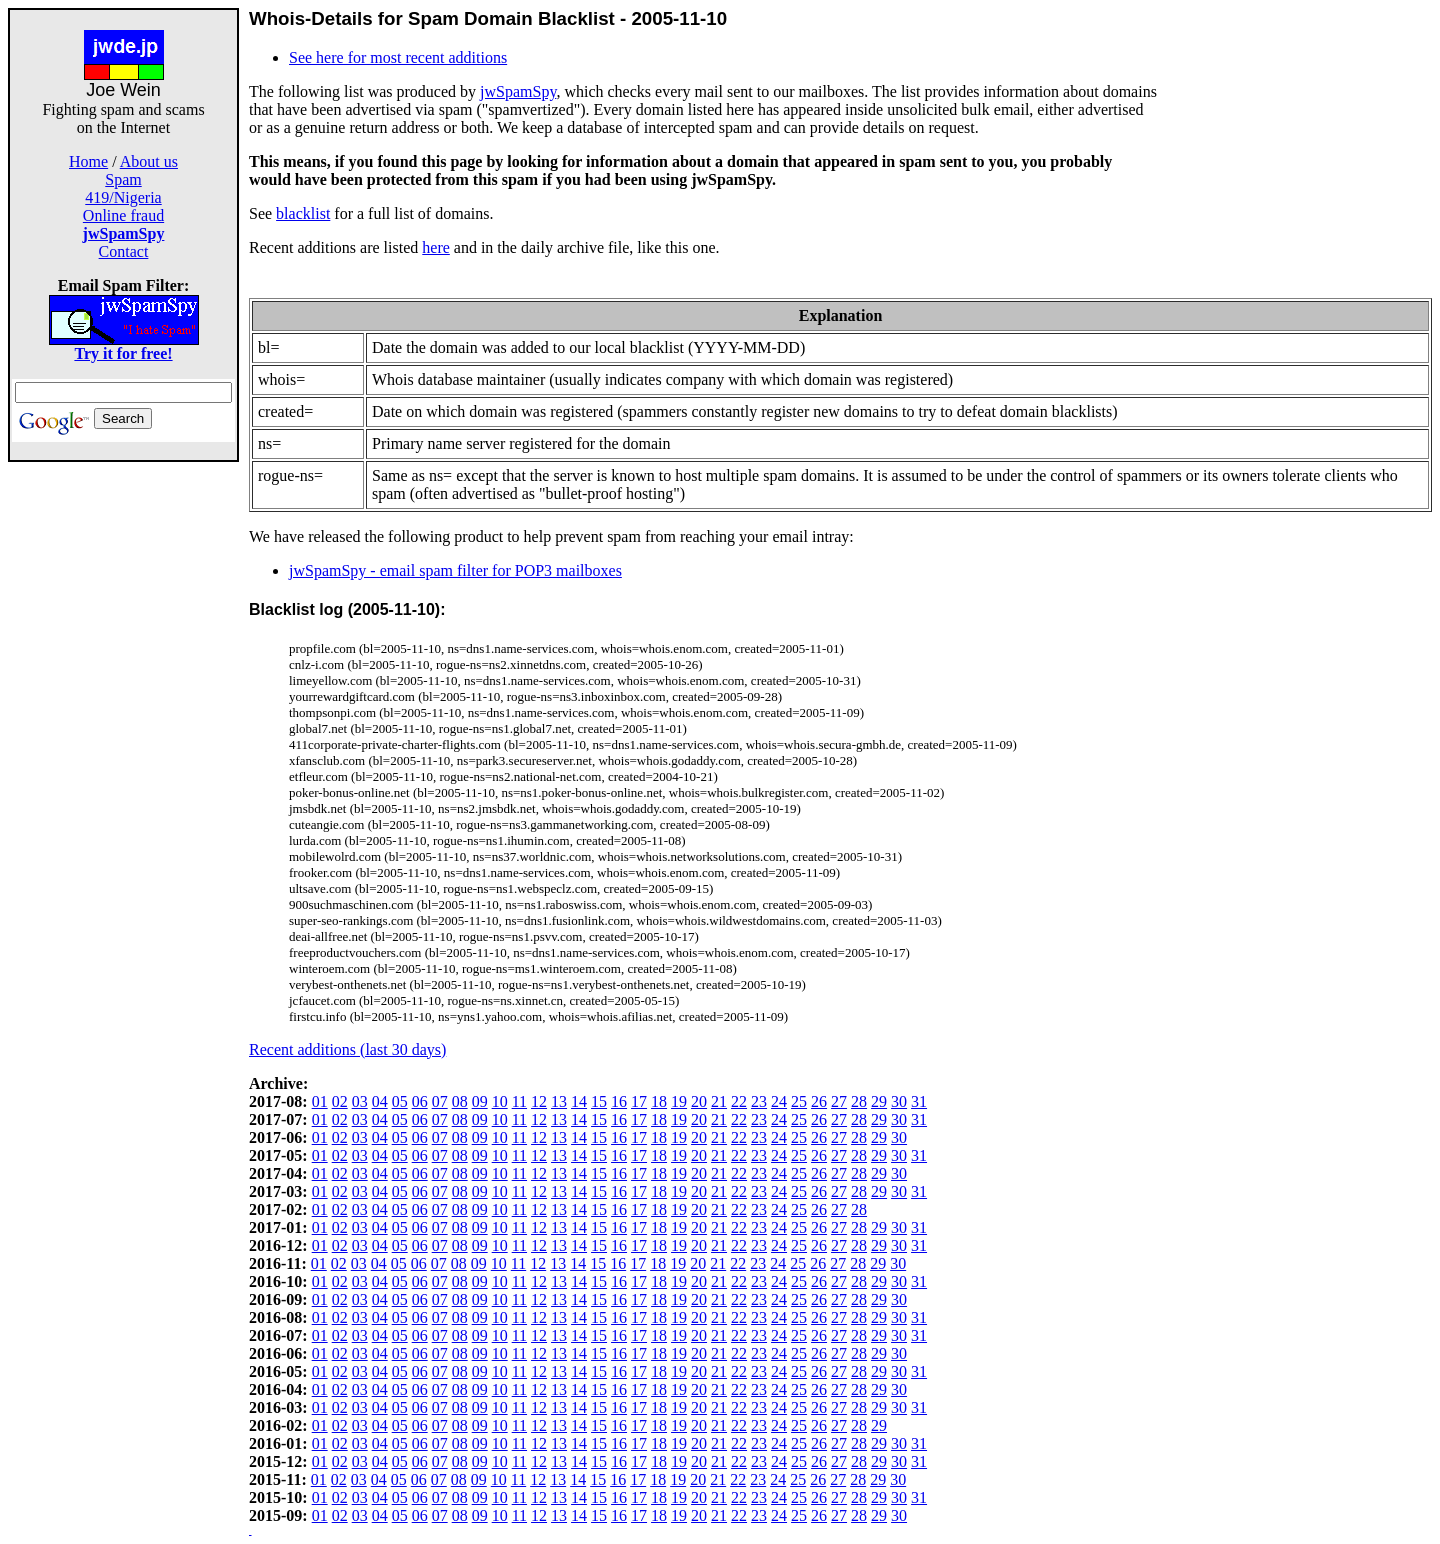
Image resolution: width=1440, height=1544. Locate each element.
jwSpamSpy (518, 91)
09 (480, 1101)
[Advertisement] (124, 762)
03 (360, 1101)
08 (460, 1101)
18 (659, 1101)
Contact (124, 251)
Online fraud (123, 215)
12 (539, 1101)
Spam (123, 179)
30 (899, 1101)
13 (559, 1101)
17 (639, 1101)
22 (739, 1101)
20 (699, 1101)
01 (320, 1101)
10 (500, 1101)
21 (719, 1101)
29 (879, 1101)
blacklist (303, 213)
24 (779, 1101)
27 (839, 1101)
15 (599, 1101)
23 (759, 1101)
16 (619, 1101)
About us (149, 161)
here (436, 247)
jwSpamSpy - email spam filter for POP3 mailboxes (455, 570)
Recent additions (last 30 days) (347, 1049)
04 (380, 1101)
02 (340, 1101)
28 (859, 1101)
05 (400, 1101)
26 (819, 1101)
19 (679, 1101)
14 (579, 1101)
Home (88, 161)
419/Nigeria (123, 197)
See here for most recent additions (398, 57)
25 (799, 1101)
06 (420, 1101)
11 (519, 1101)
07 (440, 1101)
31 (919, 1101)
